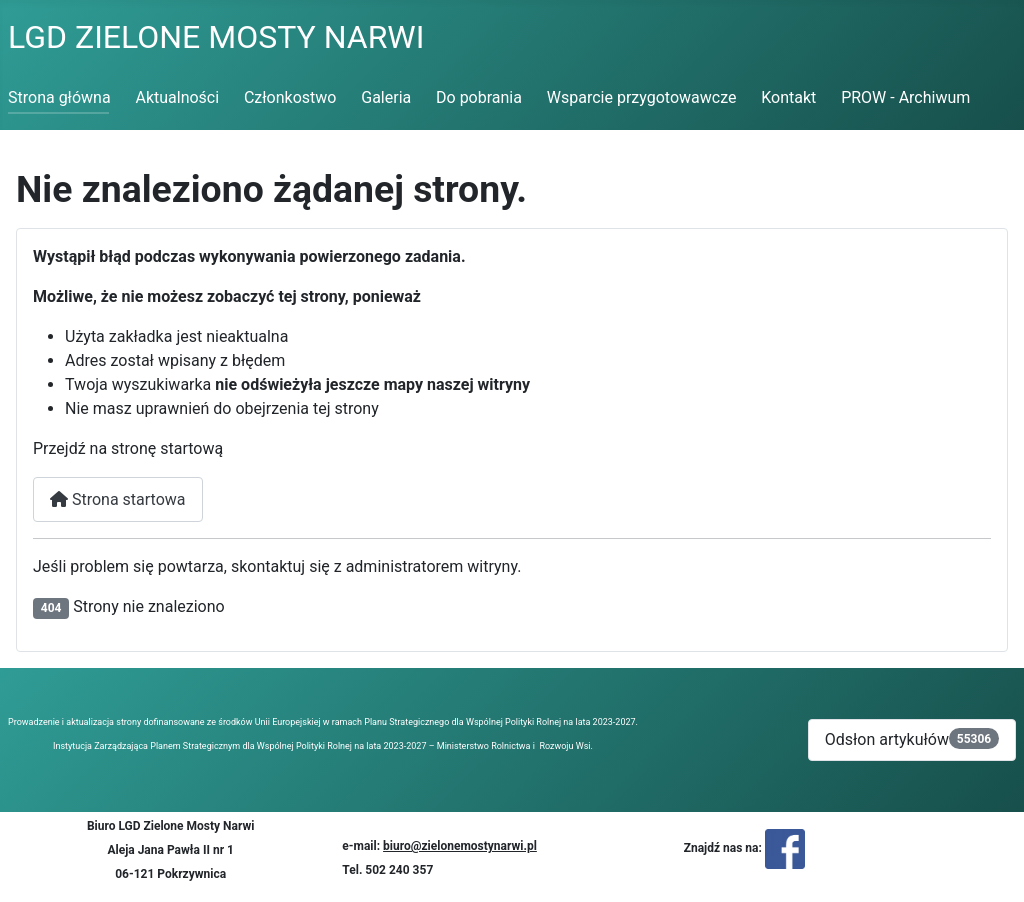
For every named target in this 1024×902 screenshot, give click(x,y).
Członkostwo (290, 97)
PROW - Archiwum (905, 97)
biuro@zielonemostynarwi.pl (460, 846)
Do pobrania (479, 97)
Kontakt (788, 97)
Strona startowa (118, 499)
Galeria (386, 97)
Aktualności (177, 97)
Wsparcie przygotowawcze (642, 97)
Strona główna (59, 97)
